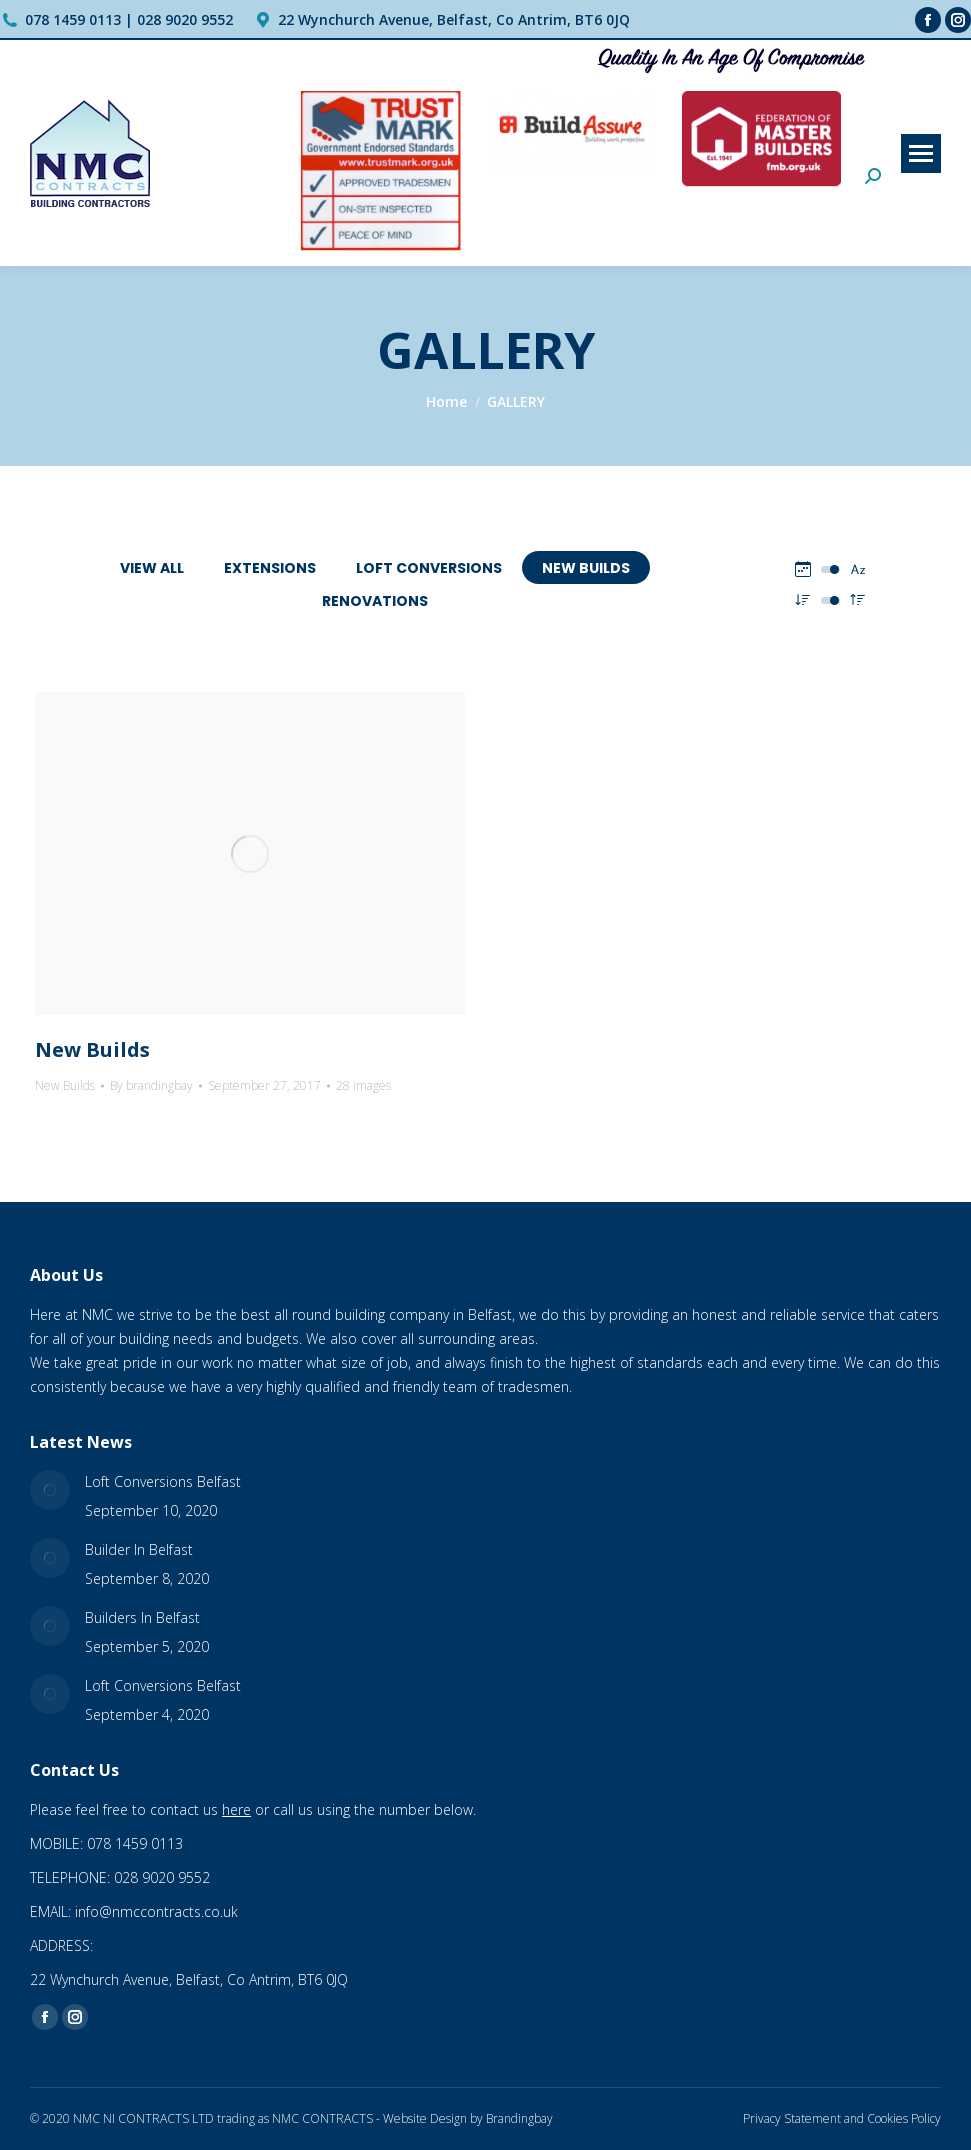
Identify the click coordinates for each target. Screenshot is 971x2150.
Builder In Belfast (139, 1549)
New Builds (92, 1049)
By (151, 1085)
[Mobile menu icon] (921, 153)
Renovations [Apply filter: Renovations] (375, 601)
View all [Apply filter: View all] (152, 568)
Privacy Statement (792, 2118)
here (236, 1809)
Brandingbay (519, 2118)
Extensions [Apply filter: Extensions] (270, 568)
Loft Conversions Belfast (163, 1481)
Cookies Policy (904, 2118)
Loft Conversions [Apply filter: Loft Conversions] (429, 568)
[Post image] (50, 1490)
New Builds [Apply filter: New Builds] (586, 568)
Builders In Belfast (142, 1617)
